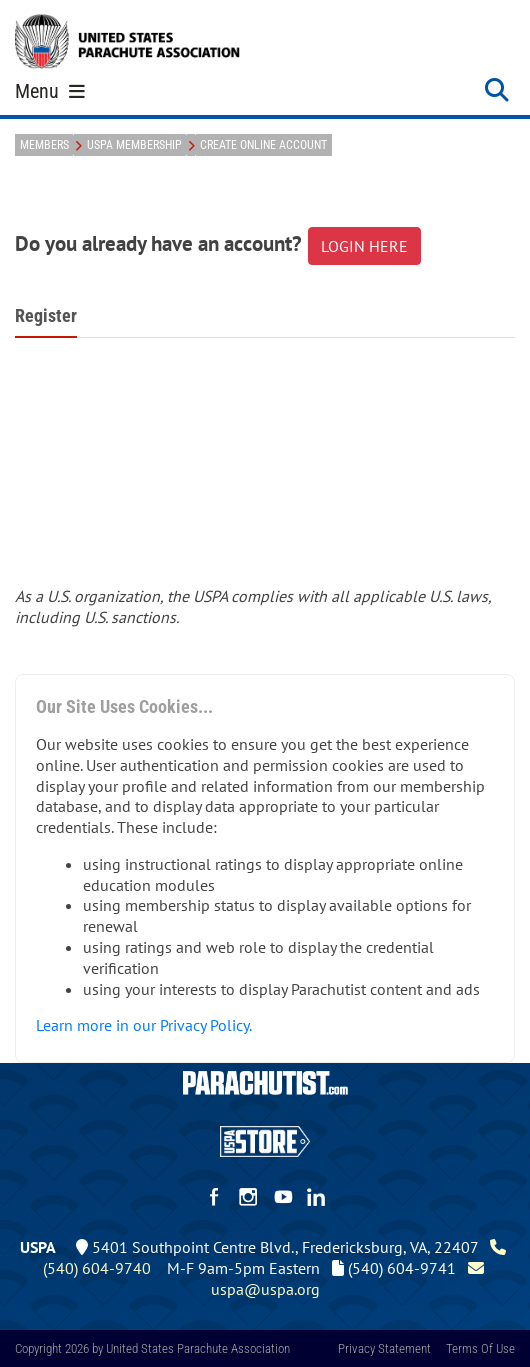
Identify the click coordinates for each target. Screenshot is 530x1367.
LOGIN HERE (364, 246)
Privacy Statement (384, 1348)
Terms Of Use (480, 1348)
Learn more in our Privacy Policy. (144, 1025)
